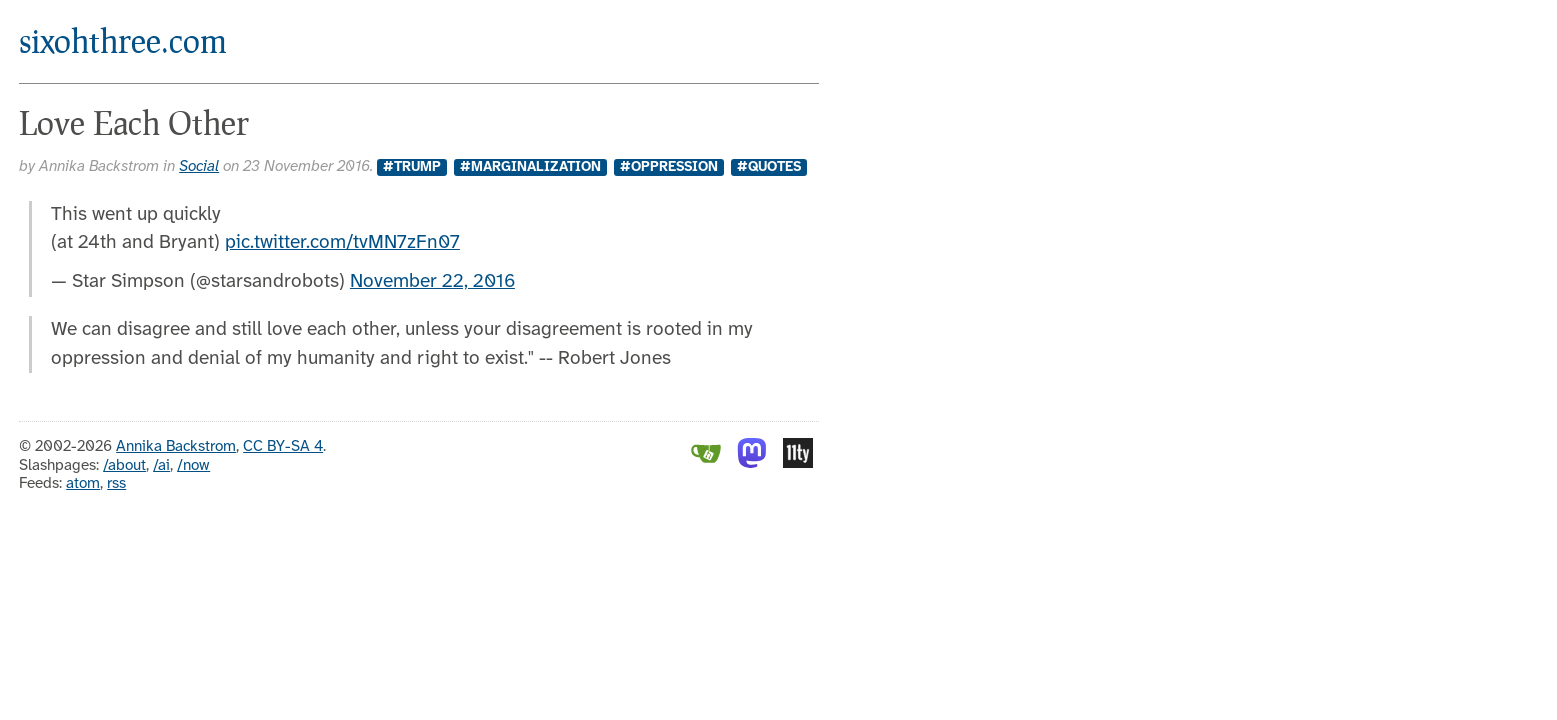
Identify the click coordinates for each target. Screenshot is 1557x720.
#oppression (669, 167)
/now (193, 466)
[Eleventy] (798, 464)
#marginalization (530, 167)
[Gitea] (706, 464)
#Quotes (769, 167)
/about (124, 466)
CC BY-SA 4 (283, 447)
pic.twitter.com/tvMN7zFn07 (342, 243)
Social (199, 167)
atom (83, 484)
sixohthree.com (123, 40)
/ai (161, 466)
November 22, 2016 (432, 282)
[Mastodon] (752, 464)
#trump (412, 167)
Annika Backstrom (176, 447)
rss (116, 484)
